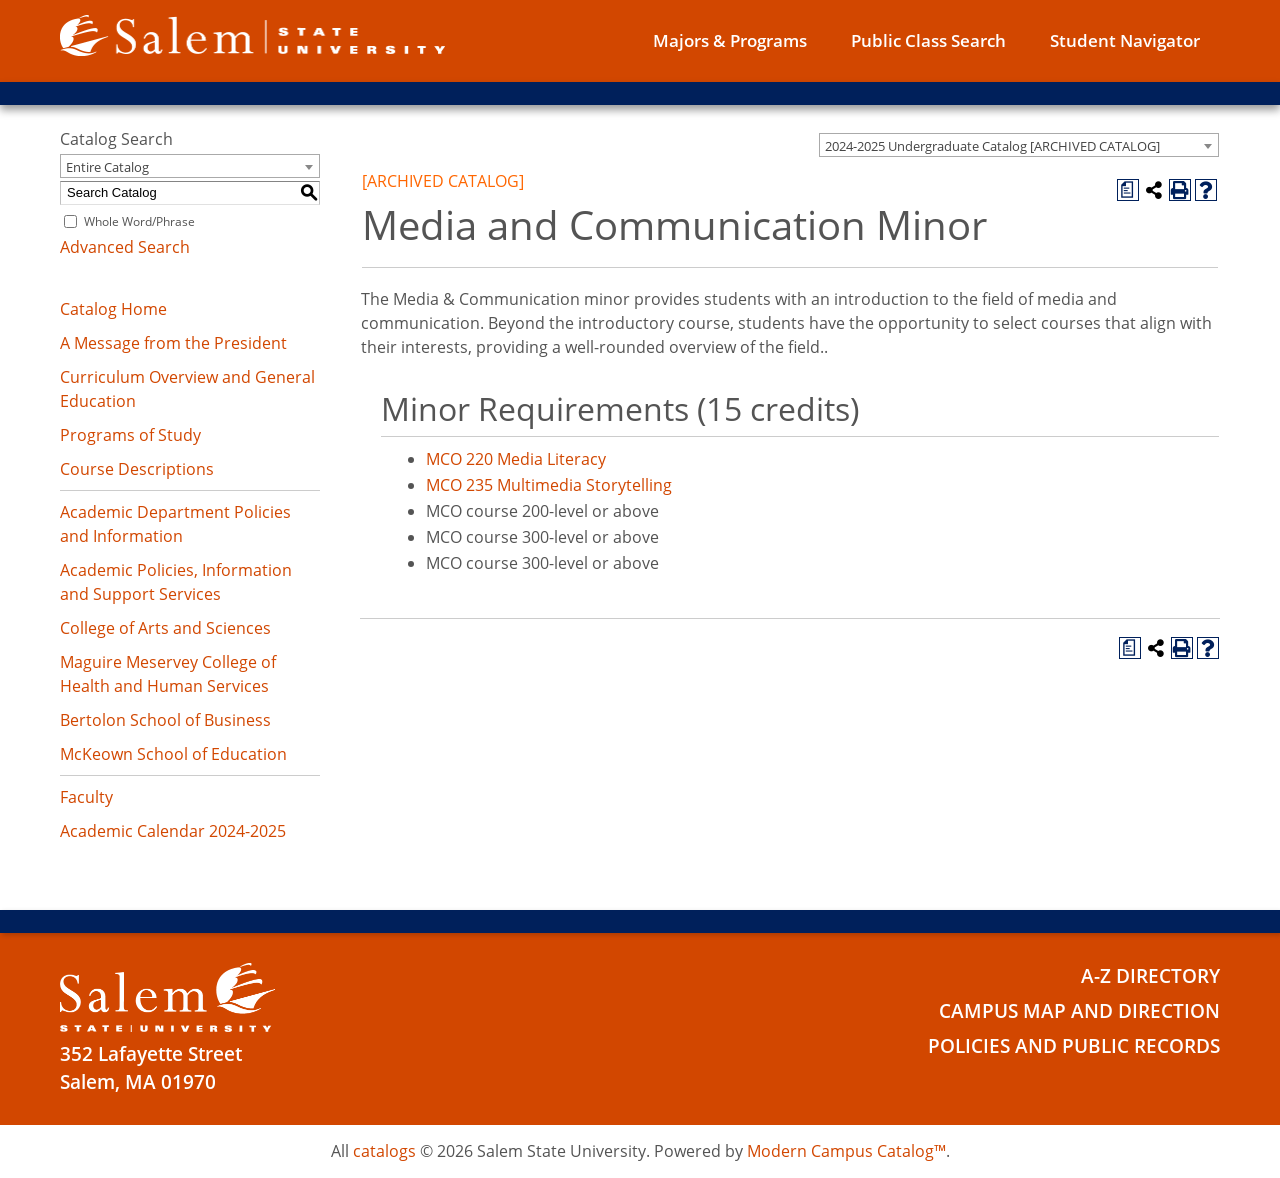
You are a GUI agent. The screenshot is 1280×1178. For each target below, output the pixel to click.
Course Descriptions (137, 469)
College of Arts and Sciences (165, 628)
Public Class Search (928, 40)
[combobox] (1019, 145)
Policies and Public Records (1074, 1046)
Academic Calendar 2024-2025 (173, 831)
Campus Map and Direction (1079, 1011)
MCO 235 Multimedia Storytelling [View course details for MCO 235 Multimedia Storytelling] (549, 485)
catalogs (384, 1151)
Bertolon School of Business (165, 720)
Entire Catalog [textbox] (107, 167)
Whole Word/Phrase (139, 221)
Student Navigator (1125, 40)
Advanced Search (125, 247)
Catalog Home (113, 309)
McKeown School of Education (173, 754)
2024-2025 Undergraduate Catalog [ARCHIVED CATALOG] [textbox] (992, 146)
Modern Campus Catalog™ (846, 1151)
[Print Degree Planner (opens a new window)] (1128, 190)
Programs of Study (130, 435)
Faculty (86, 797)
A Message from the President (173, 343)
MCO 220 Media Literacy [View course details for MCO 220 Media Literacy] (516, 459)
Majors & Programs (730, 40)
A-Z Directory (1150, 976)
